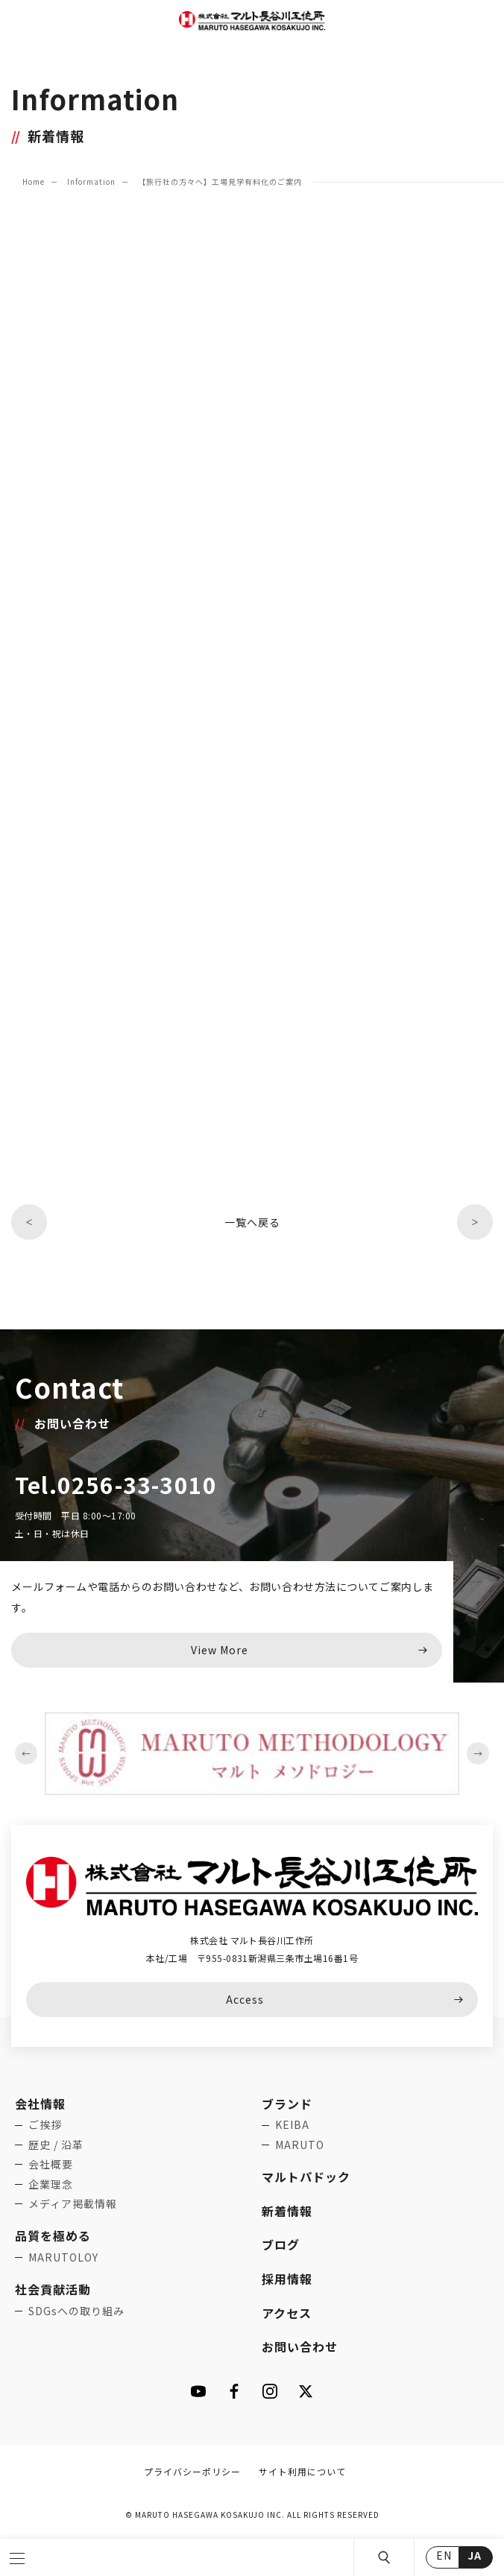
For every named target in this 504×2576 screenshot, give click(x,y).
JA (474, 2555)
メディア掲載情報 (72, 2203)
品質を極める (53, 2235)
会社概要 (50, 2163)
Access (245, 1999)
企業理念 (50, 2184)
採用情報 (287, 2279)
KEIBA (292, 2124)
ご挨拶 (45, 2124)
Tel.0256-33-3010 (116, 1484)
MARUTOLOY (63, 2257)
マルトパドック (306, 2177)
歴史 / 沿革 (56, 2144)
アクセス (287, 2313)
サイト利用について (302, 2471)
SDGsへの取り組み (76, 2310)
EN (444, 2555)
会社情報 (40, 2104)
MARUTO (299, 2144)
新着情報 (287, 2211)
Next (478, 1753)
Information (91, 181)
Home (33, 181)
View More (219, 1649)
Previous (26, 1753)
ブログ (281, 2244)
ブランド (287, 2104)
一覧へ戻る (252, 1222)
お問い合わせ (300, 2346)
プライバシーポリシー (192, 2471)
